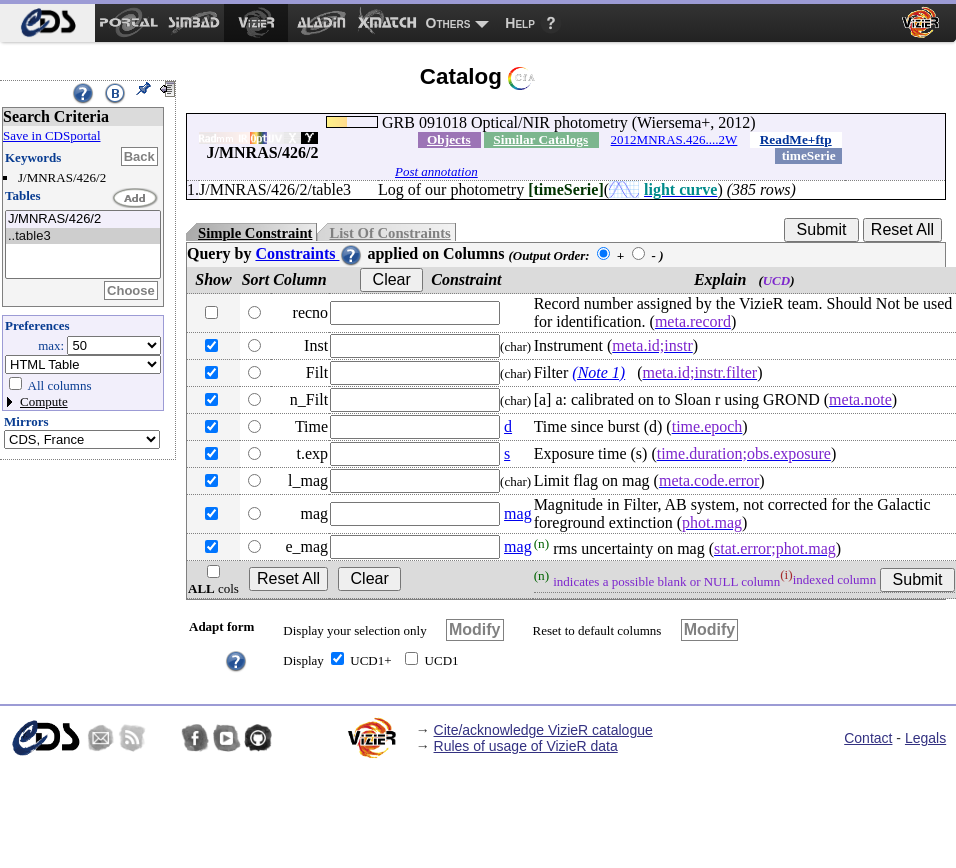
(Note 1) (598, 372)
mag (518, 513)
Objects (449, 139)
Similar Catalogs (540, 139)
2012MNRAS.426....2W (674, 139)
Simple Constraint (255, 233)
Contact (868, 738)
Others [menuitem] (448, 23)
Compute (44, 401)
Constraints (309, 253)
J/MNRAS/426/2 (83, 219)
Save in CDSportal (52, 135)
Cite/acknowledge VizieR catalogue (543, 730)
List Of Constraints (389, 233)
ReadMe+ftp (796, 139)
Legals (925, 738)
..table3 (83, 236)
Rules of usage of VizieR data (526, 746)
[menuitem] (47, 23)
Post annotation (436, 171)
